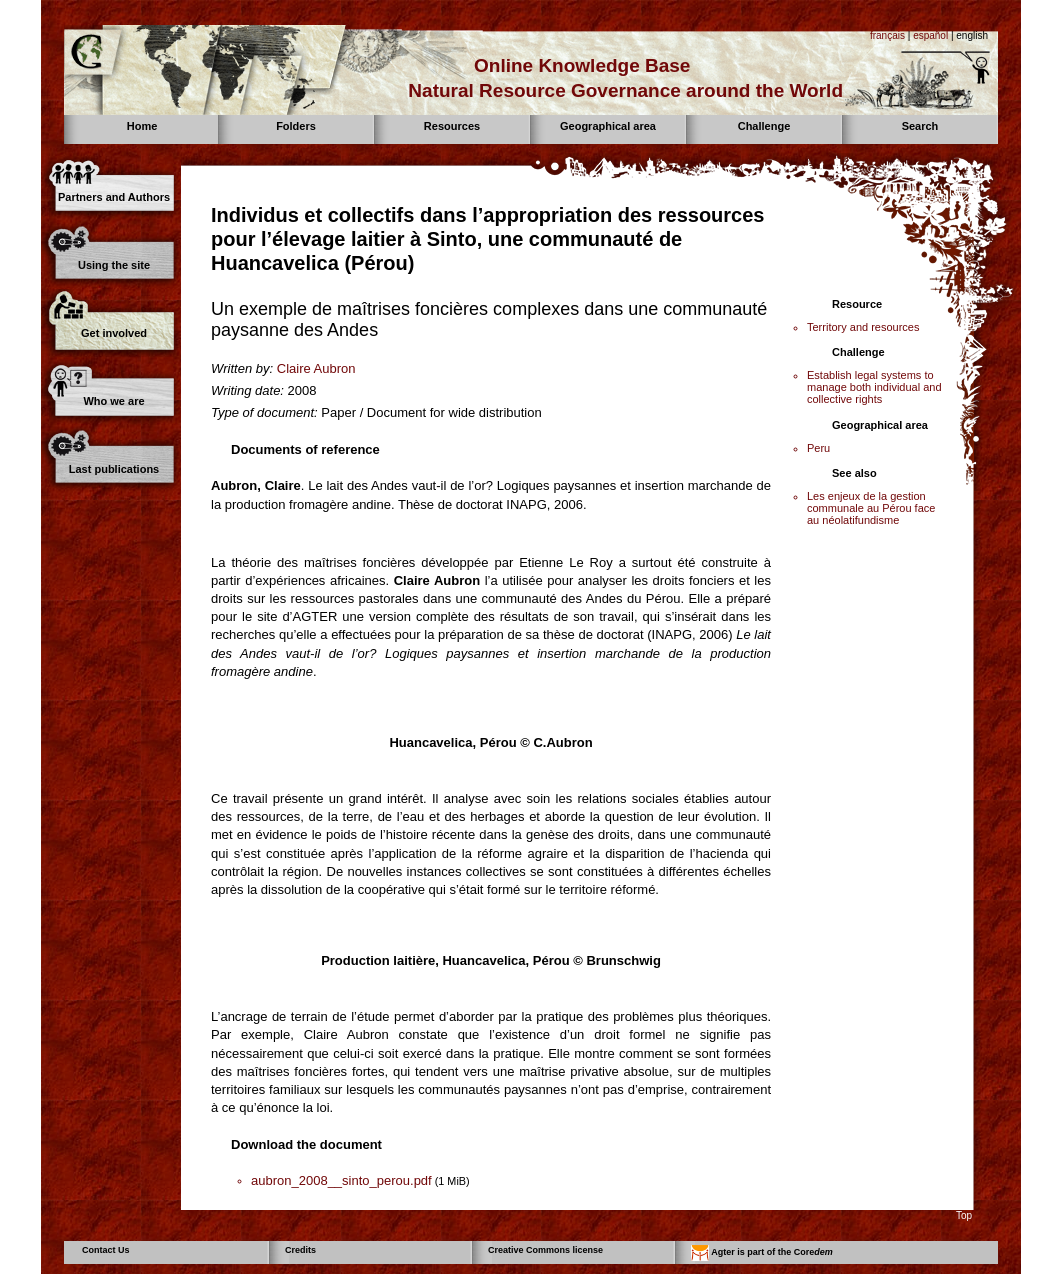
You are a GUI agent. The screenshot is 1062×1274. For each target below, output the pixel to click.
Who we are (113, 401)
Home (142, 126)
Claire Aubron (316, 368)
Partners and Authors (114, 197)
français (887, 35)
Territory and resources (863, 327)
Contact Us (106, 1250)
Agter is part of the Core (762, 1253)
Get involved (114, 333)
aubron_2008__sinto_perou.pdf (341, 1180)
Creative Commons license (545, 1250)
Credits (300, 1250)
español (930, 35)
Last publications (114, 469)
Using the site (114, 265)
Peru (818, 448)
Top (964, 1215)
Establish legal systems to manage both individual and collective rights (874, 387)
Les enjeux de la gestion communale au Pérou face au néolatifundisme (871, 508)
